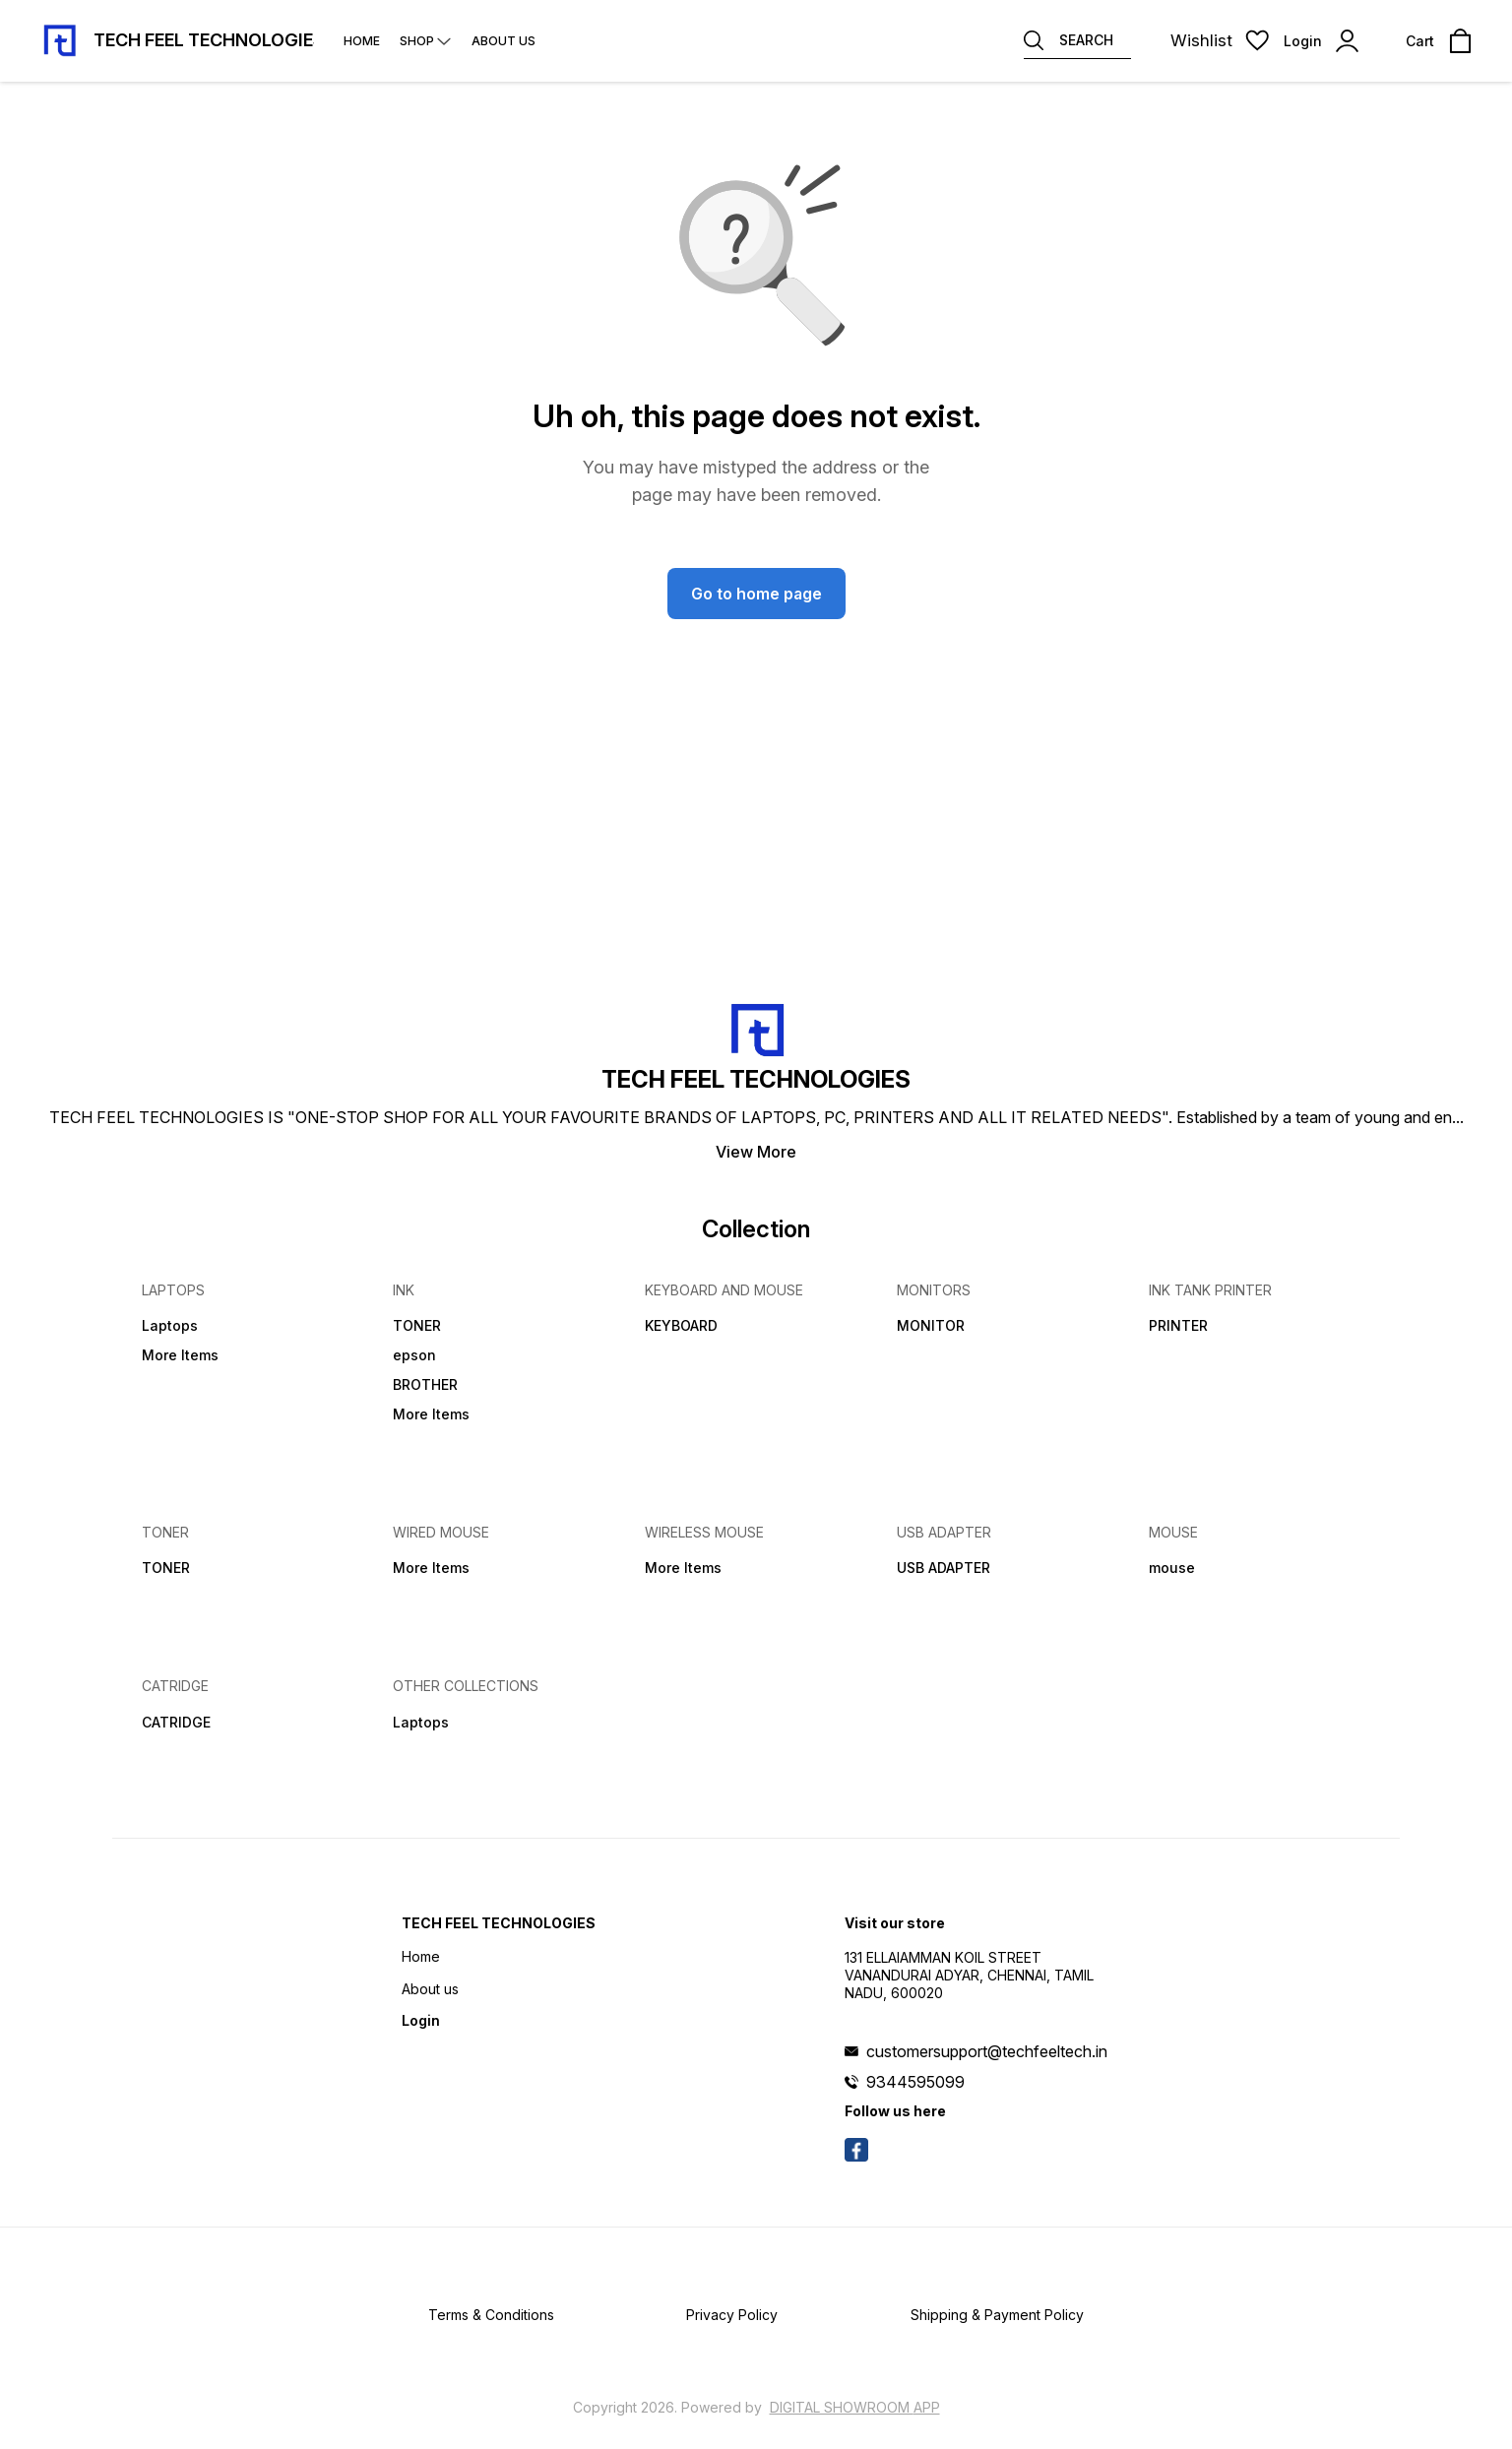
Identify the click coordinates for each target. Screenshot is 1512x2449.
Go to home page (756, 593)
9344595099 (915, 2082)
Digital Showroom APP (855, 2407)
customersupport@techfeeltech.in (986, 2051)
